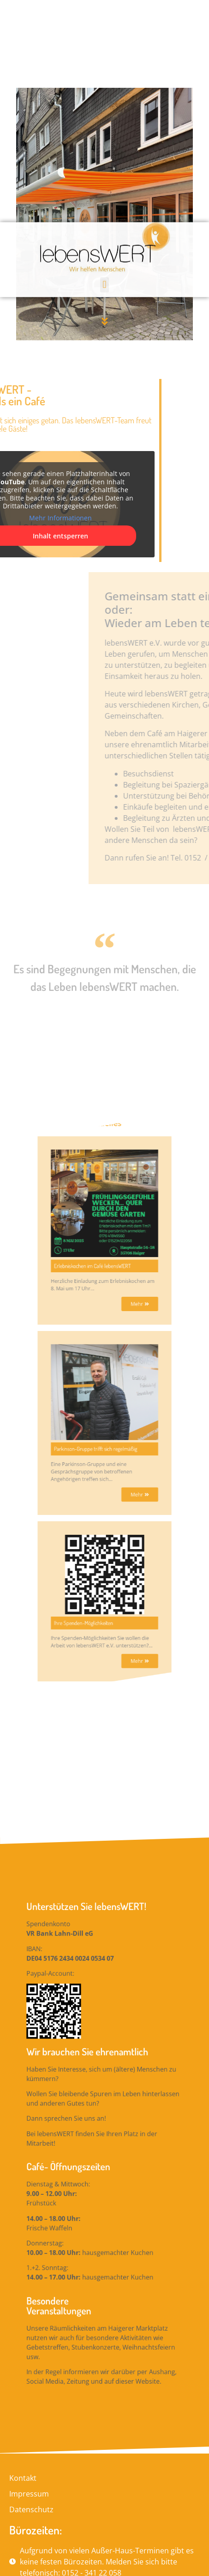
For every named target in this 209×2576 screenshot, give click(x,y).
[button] (104, 45)
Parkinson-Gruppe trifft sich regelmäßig (100, 1267)
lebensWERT (50, 2514)
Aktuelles (104, 1080)
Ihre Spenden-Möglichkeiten (93, 1367)
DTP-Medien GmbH (163, 2514)
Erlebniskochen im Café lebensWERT (98, 1162)
